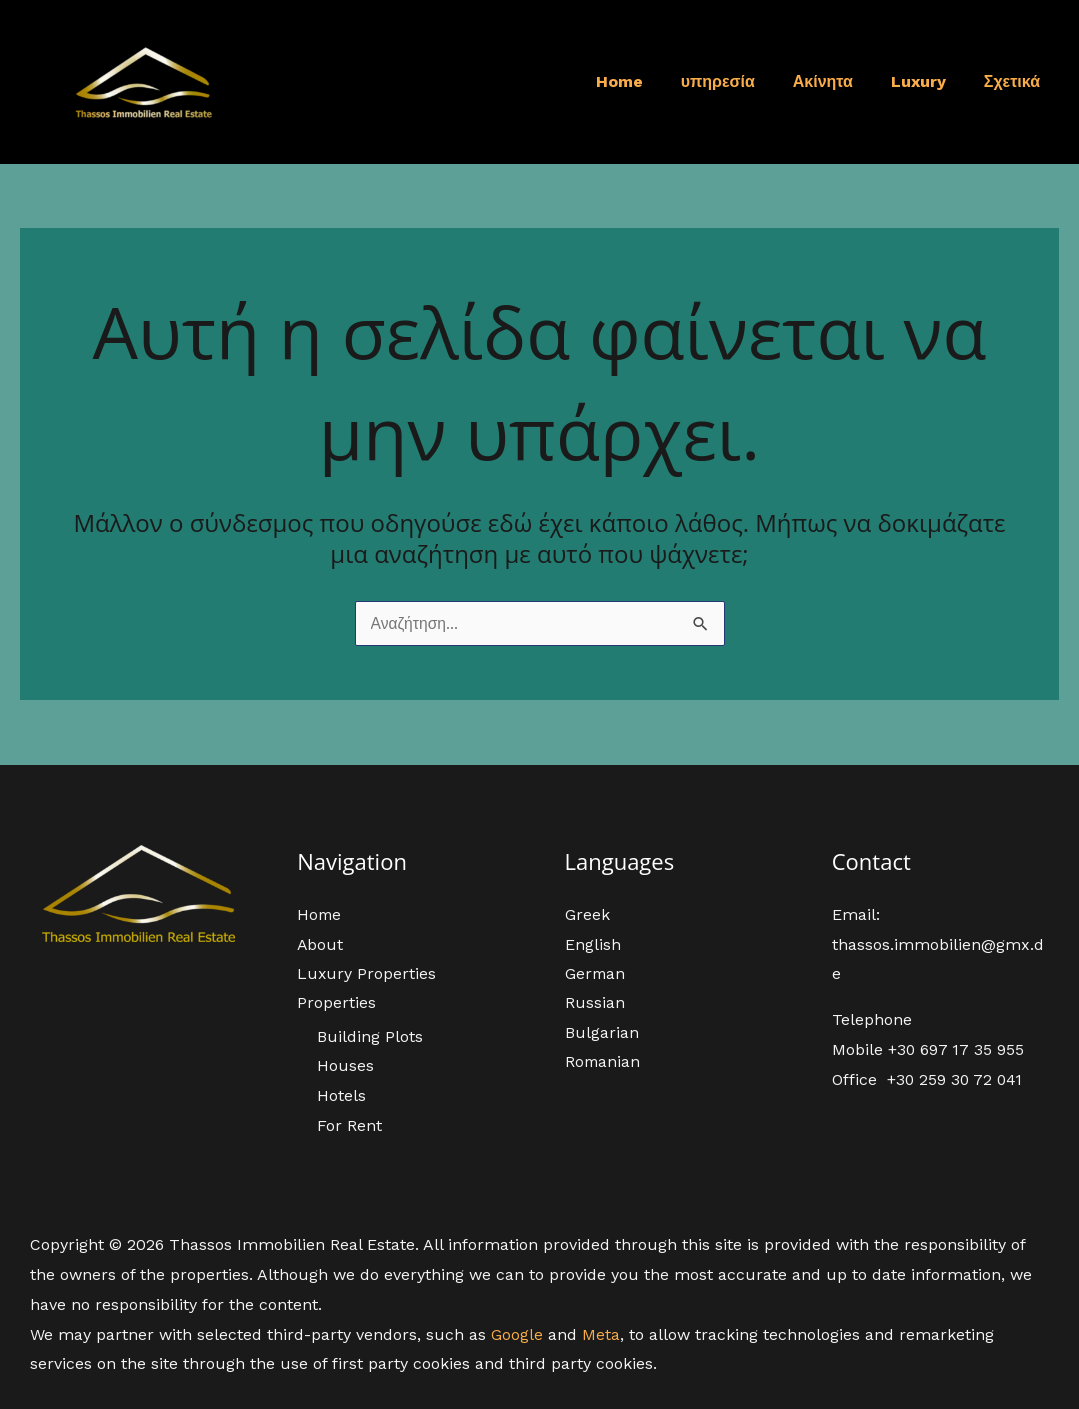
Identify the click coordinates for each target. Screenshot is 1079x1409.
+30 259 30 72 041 (956, 1077)
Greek (587, 913)
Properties (336, 1002)
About (320, 943)
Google (517, 1334)
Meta (601, 1334)
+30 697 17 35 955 (957, 1048)
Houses (345, 1065)
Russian (595, 1002)
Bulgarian (602, 1032)
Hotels (341, 1095)
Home (646, 81)
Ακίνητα (838, 81)
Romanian (603, 1061)
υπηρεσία (739, 81)
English (593, 943)
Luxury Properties (367, 972)
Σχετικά (1015, 81)
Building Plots (370, 1036)
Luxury (927, 81)
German (596, 972)
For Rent (349, 1125)
